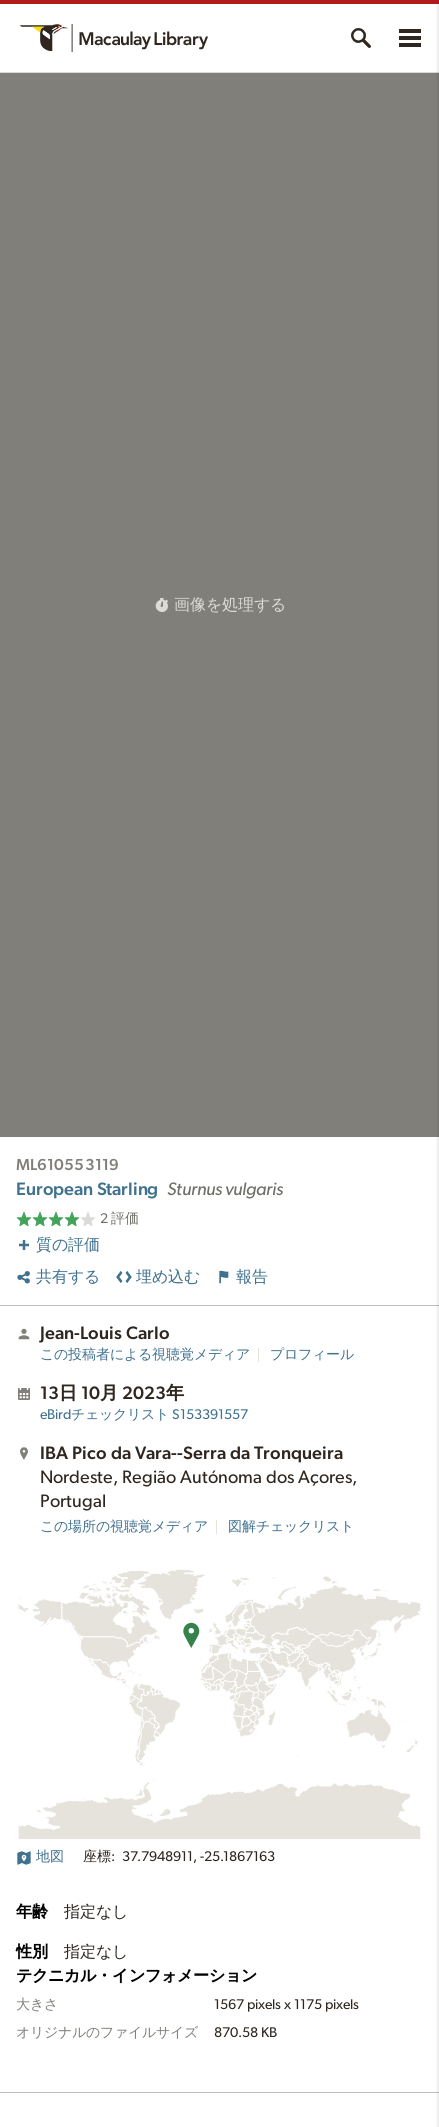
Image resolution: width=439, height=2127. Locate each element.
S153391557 (144, 1415)
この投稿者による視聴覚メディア (145, 1355)
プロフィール (312, 1355)
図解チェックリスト (291, 1527)
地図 (40, 1857)
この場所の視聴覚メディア (124, 1527)
